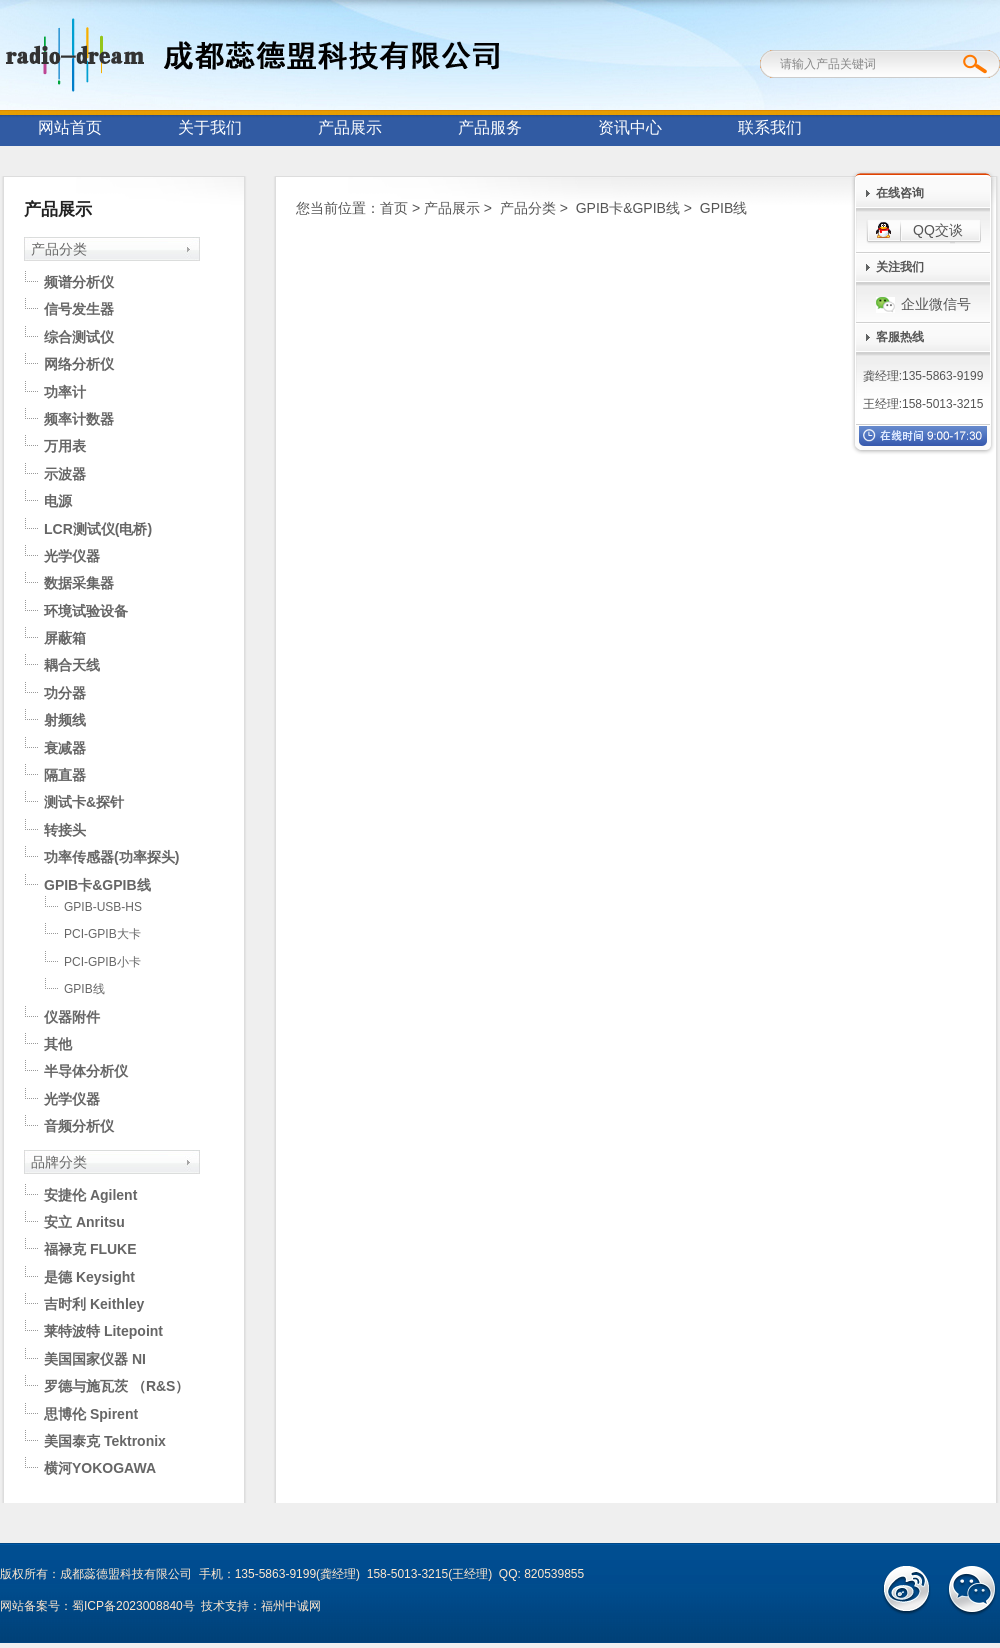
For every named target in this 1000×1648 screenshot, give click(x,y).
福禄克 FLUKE (90, 1249)
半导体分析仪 (86, 1071)
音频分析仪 (79, 1126)
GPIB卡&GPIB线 (97, 885)
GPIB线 (84, 989)
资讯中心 (630, 127)
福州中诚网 (291, 1606)
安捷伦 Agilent (90, 1195)
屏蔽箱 (65, 638)
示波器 (65, 474)
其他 (58, 1044)
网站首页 (70, 127)
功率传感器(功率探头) (111, 857)
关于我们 (210, 127)
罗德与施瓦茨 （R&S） (116, 1386)
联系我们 (770, 127)
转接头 (65, 830)
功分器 (65, 693)
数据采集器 (79, 583)
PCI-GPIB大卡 (102, 934)
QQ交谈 (938, 230)
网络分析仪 (79, 364)
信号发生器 (79, 309)
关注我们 (900, 267)
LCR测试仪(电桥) (98, 529)
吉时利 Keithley (94, 1304)
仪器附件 (72, 1017)
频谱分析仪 (79, 282)
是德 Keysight (89, 1277)
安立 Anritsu (84, 1222)
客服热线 (900, 337)
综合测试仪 (79, 337)
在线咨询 (900, 193)
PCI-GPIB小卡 (102, 962)
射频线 (65, 720)
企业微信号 (923, 304)
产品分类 (59, 249)
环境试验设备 (86, 611)
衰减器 (65, 748)
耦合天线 (72, 665)
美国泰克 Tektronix (105, 1441)
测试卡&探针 (84, 802)
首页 (394, 208)
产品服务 (490, 127)
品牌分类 (59, 1162)
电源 (58, 501)
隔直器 (65, 775)
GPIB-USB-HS (103, 907)
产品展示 (350, 127)
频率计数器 (79, 419)
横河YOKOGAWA (100, 1468)
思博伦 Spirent (91, 1414)
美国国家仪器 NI (95, 1359)
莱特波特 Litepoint (103, 1331)
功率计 (65, 392)
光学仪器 (72, 556)
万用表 (65, 446)
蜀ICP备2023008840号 (133, 1606)
